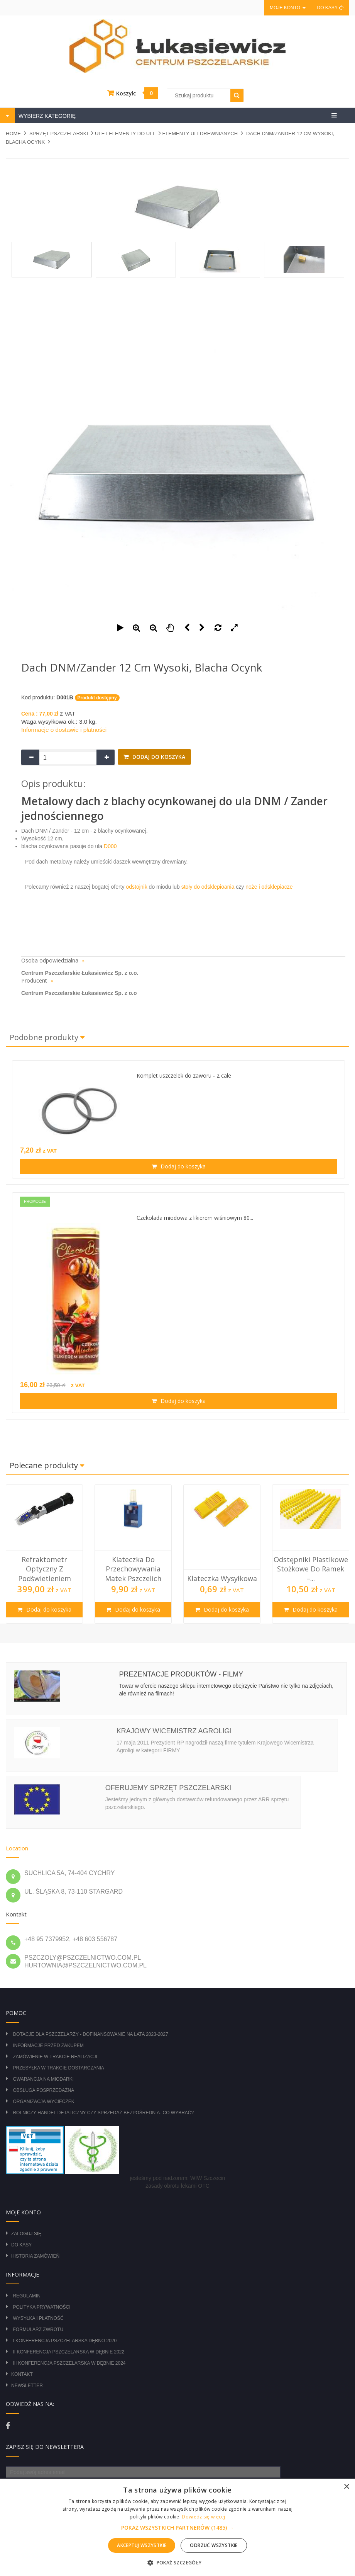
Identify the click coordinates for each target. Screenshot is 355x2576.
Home (13, 133)
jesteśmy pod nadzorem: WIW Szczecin (177, 2178)
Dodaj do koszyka (158, 756)
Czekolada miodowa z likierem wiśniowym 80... (195, 1217)
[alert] (177, 2527)
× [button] (346, 2487)
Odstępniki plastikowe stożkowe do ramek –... (311, 1569)
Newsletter (27, 2385)
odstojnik (136, 887)
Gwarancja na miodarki (43, 2079)
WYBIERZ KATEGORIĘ (46, 116)
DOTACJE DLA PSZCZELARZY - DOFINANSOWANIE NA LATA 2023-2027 (90, 2034)
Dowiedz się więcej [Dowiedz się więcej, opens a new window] (203, 2516)
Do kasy (330, 7)
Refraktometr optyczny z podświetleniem (44, 1569)
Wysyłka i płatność (38, 2318)
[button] (177, 2528)
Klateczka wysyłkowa (222, 1578)
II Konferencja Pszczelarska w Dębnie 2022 (68, 2352)
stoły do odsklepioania (207, 887)
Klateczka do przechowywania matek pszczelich (133, 1569)
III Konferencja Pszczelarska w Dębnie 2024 (69, 2363)
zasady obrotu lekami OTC (177, 2186)
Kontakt (22, 2374)
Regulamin (26, 2296)
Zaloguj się (26, 2233)
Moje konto (287, 7)
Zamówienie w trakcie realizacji (55, 2056)
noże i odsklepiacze (268, 887)
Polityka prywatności (41, 2307)
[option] (44, 1554)
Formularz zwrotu (38, 2329)
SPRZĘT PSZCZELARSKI (58, 133)
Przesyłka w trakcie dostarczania (58, 2068)
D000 (109, 846)
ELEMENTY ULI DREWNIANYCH (200, 133)
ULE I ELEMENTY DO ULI (125, 133)
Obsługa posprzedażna (43, 2090)
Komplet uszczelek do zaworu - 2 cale (184, 1075)
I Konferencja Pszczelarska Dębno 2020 (65, 2340)
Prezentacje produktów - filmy (181, 1674)
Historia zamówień (35, 2256)
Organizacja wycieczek (43, 2101)
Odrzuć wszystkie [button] (213, 2545)
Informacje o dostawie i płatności (63, 729)
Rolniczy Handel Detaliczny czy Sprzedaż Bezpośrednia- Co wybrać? (103, 2112)
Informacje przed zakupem (48, 2045)
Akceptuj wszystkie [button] (141, 2545)
